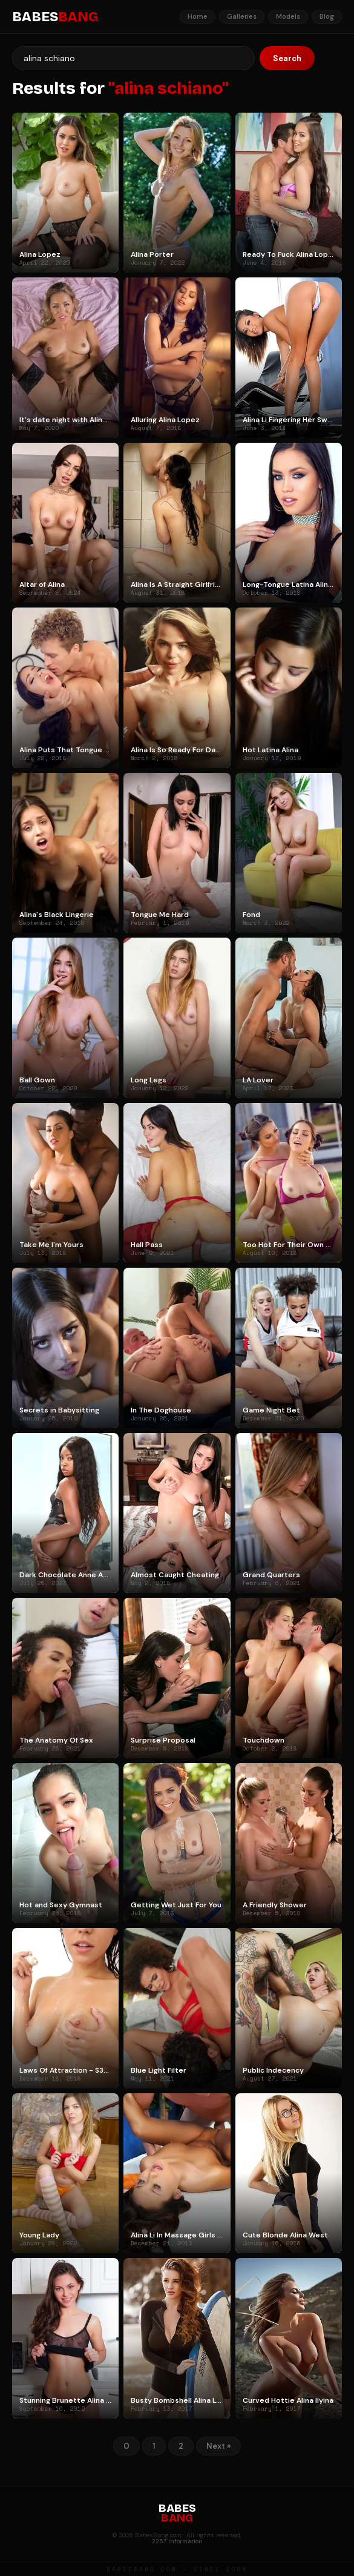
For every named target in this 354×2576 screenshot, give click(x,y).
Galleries (242, 16)
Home (198, 16)
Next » (218, 2446)
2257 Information (177, 2541)
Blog (327, 16)
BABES (55, 17)
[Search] (133, 58)
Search (287, 58)
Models (288, 16)
